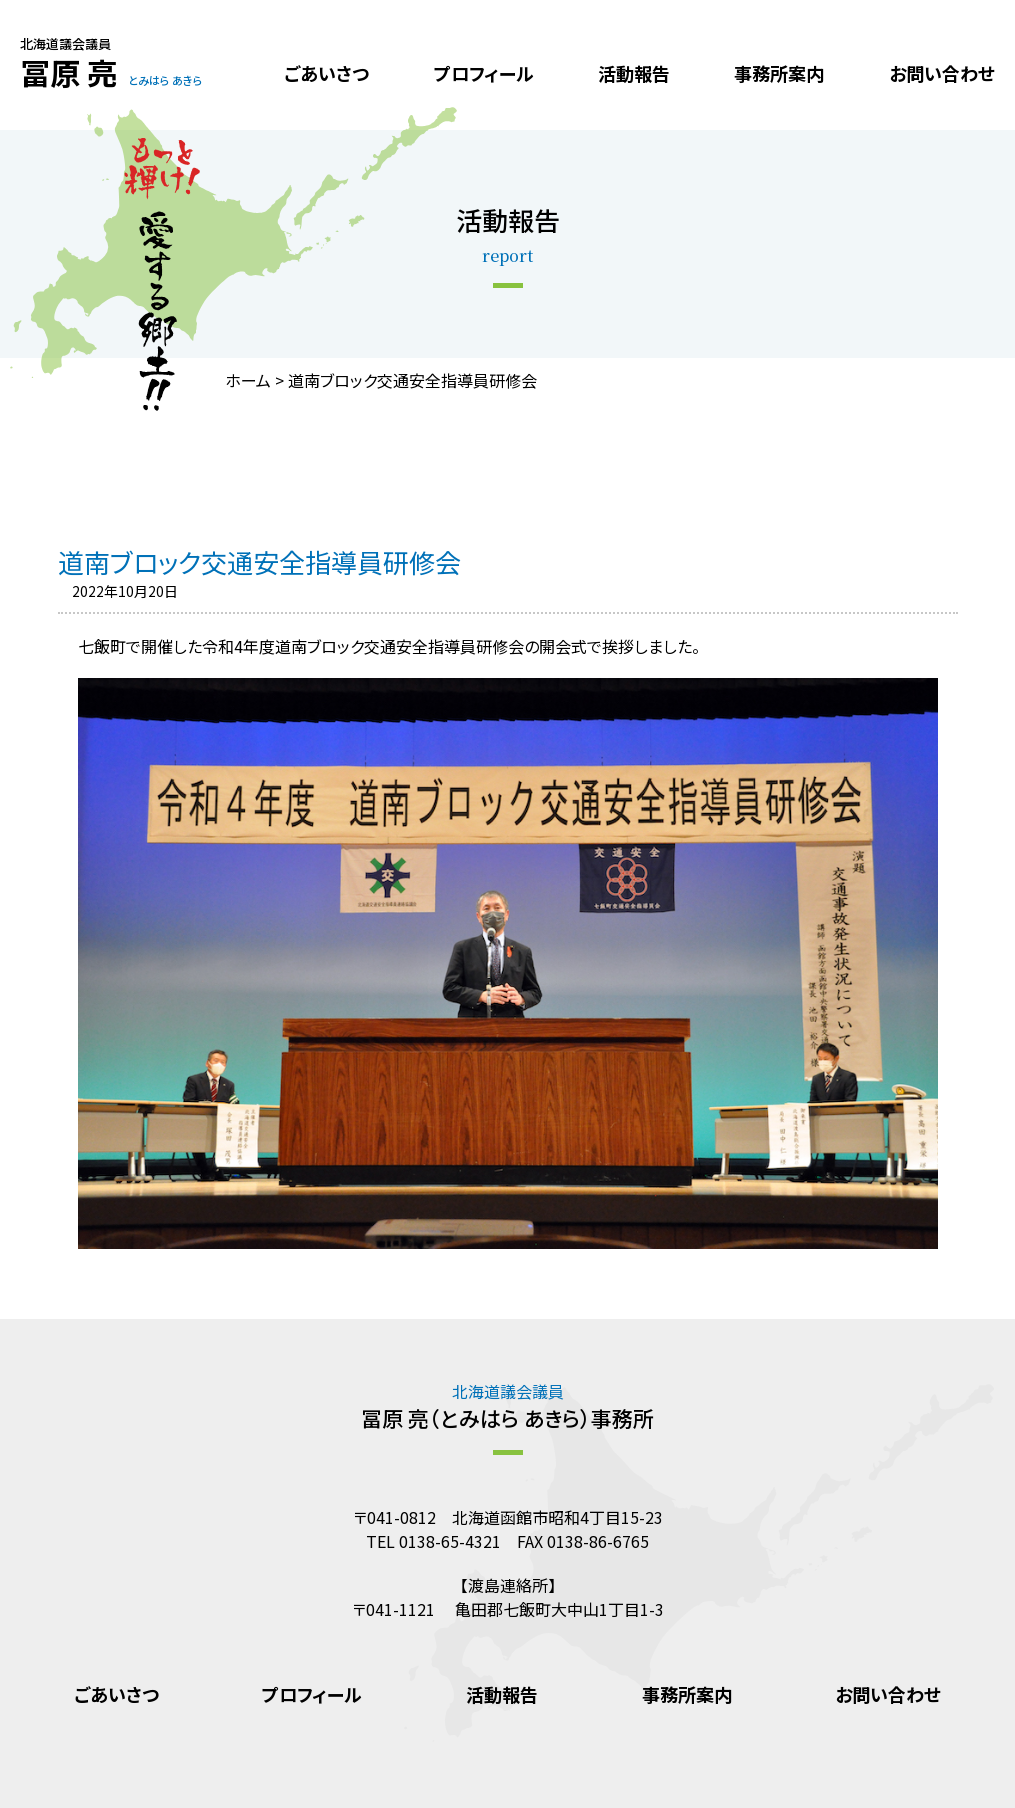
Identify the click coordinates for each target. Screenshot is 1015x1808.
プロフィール (484, 73)
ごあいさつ (326, 73)
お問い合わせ (942, 73)
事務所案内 (779, 73)
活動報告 (634, 73)
